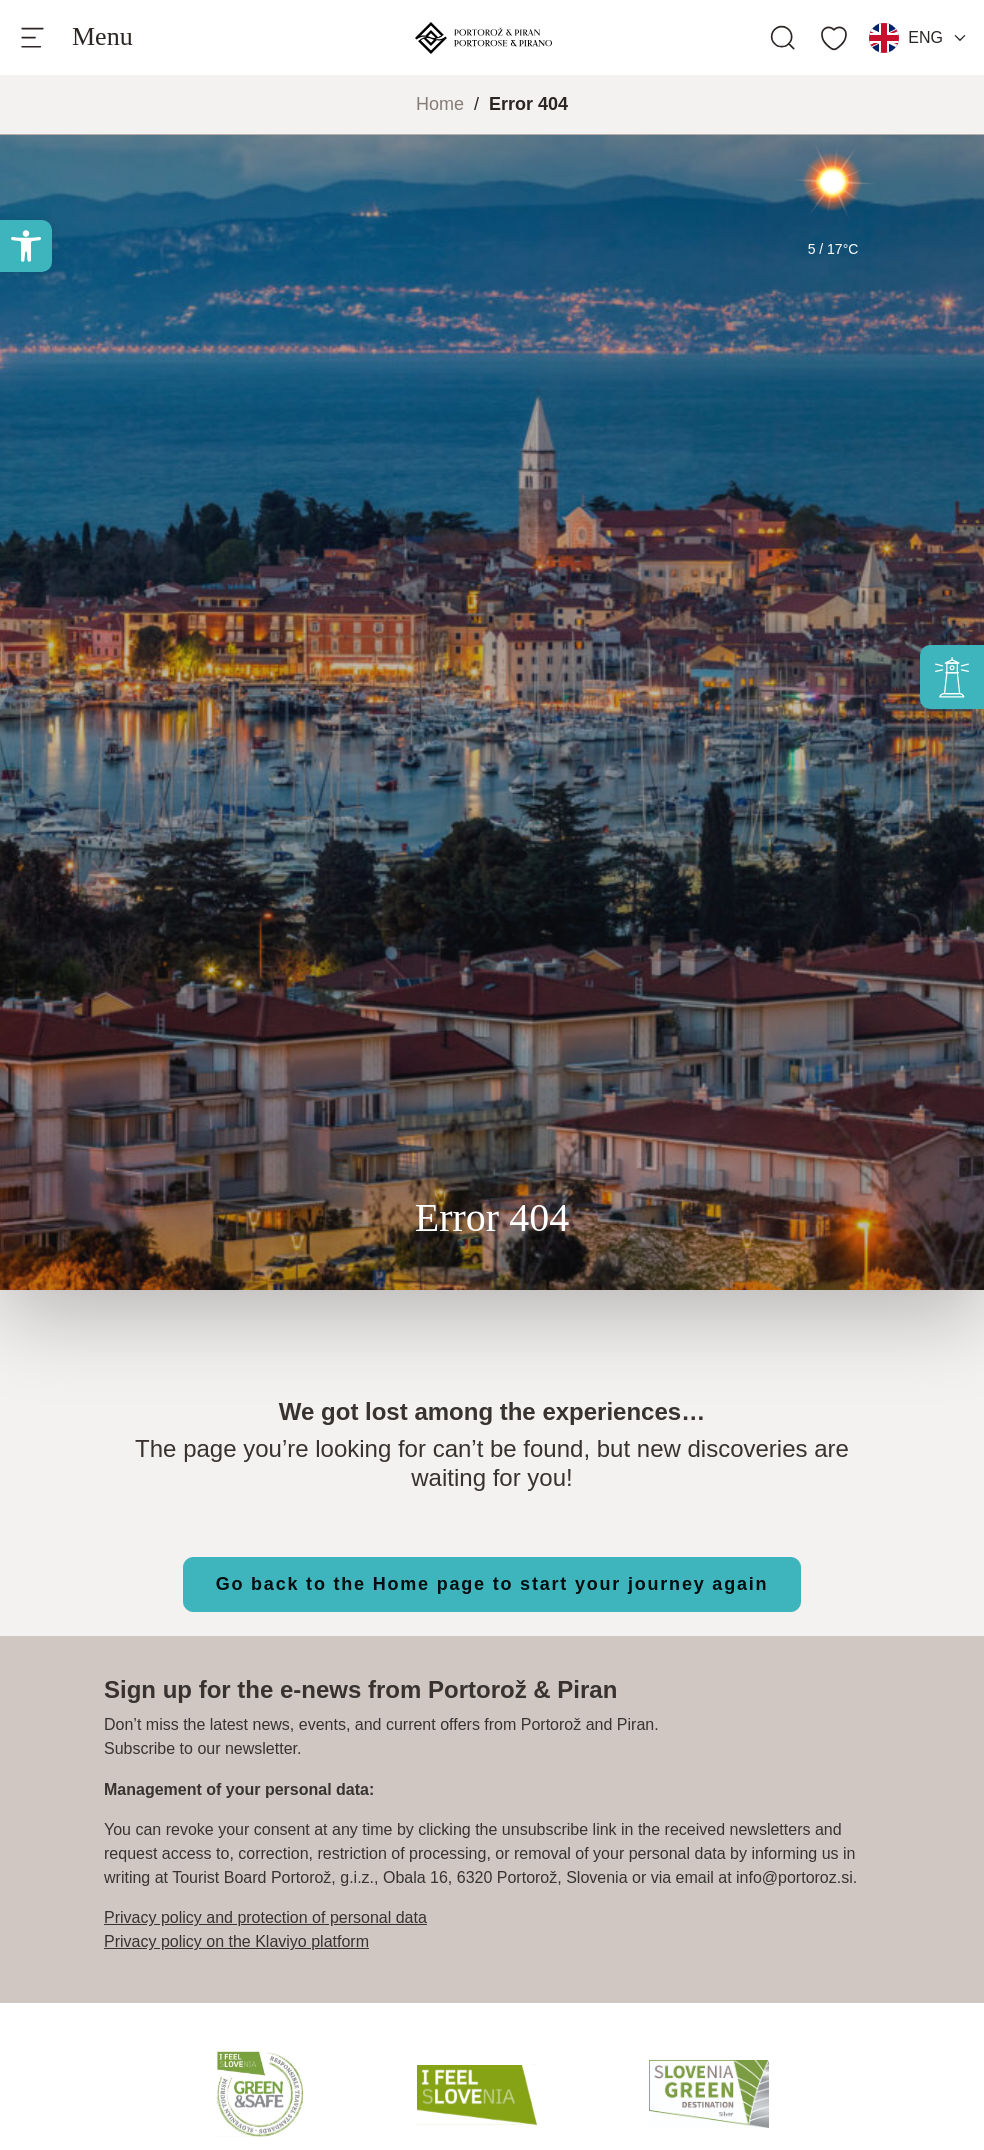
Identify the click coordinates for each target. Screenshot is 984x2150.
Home (440, 104)
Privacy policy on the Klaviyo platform (236, 1941)
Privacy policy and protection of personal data (265, 1917)
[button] (26, 246)
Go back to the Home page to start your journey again (492, 1584)
